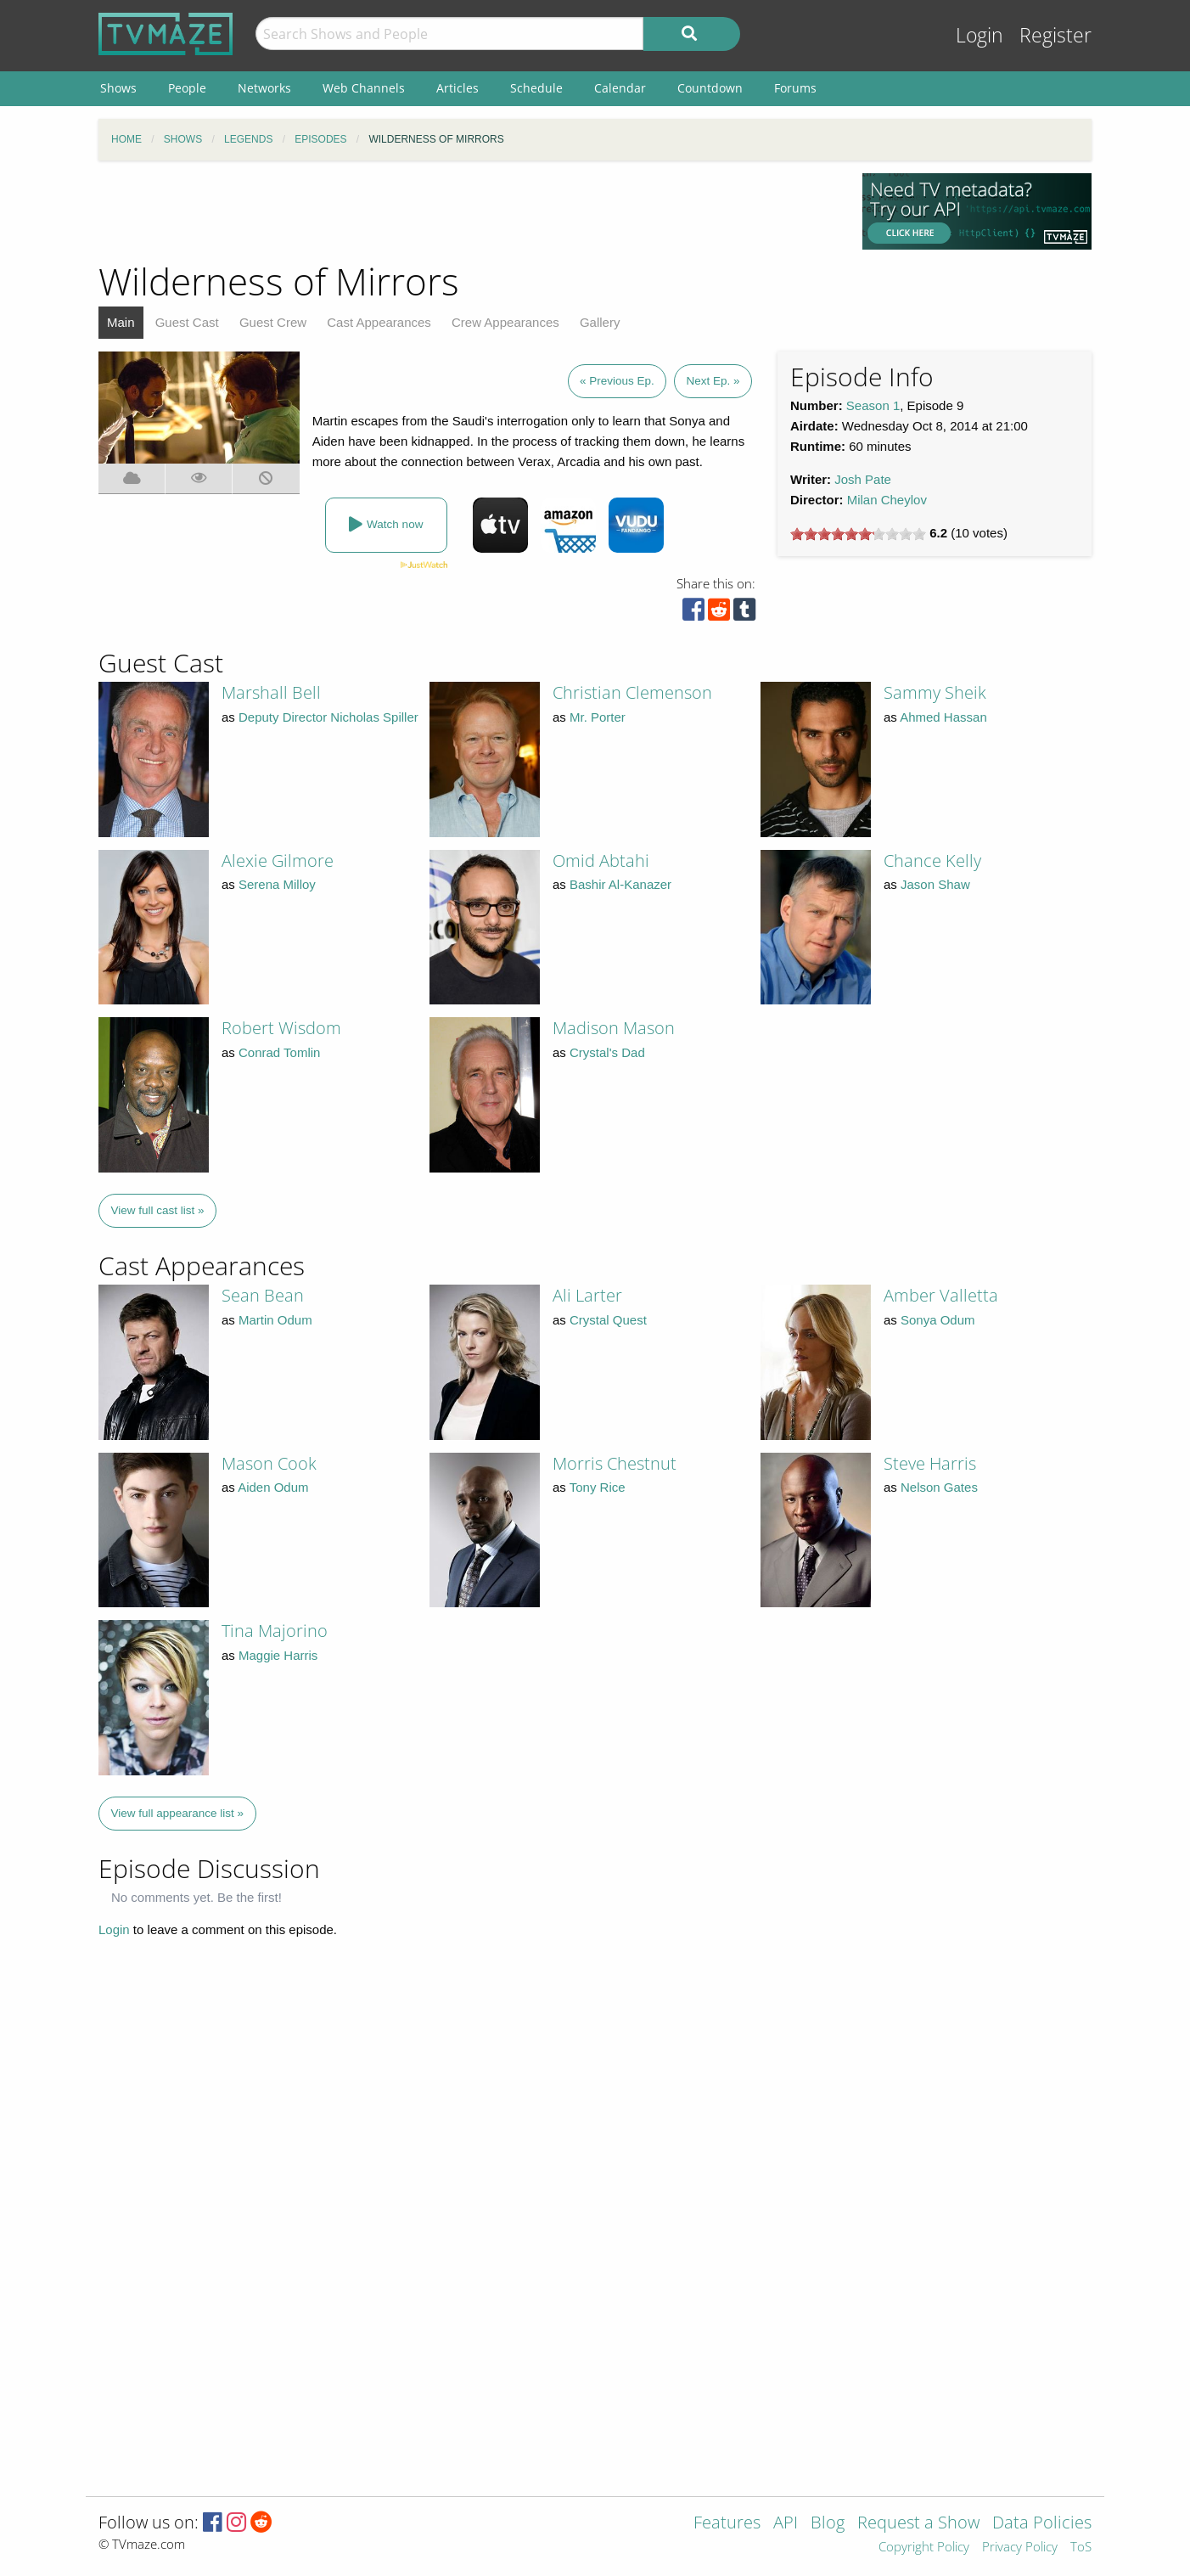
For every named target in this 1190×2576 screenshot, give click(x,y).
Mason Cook (269, 1463)
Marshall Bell (271, 692)
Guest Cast (187, 322)
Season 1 (873, 405)
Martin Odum (275, 1320)
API (785, 2524)
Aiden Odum (273, 1487)
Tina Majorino (275, 1630)
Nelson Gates (939, 1487)
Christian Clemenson (632, 692)
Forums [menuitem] (795, 88)
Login (979, 35)
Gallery (600, 322)
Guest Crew (272, 322)
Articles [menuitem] (457, 88)
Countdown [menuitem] (710, 88)
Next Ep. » (712, 380)
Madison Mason (614, 1027)
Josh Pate (862, 479)
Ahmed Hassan (943, 717)
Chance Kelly (932, 860)
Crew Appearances (505, 322)
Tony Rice (598, 1487)
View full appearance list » (177, 1813)
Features (727, 2524)
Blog (828, 2524)
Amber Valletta (941, 1295)
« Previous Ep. (617, 380)
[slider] (858, 534)
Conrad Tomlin (279, 1052)
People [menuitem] (187, 88)
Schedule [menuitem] (536, 88)
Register (1055, 35)
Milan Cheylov (887, 499)
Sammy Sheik (935, 692)
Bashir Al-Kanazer (620, 884)
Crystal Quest (608, 1320)
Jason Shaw (935, 884)
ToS (1081, 2547)
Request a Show (918, 2524)
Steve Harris (930, 1463)
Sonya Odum (938, 1320)
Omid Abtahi (601, 860)
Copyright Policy (923, 2547)
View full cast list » (158, 1210)
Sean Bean (263, 1295)
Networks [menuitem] (264, 88)
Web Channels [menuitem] (364, 88)
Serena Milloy (277, 884)
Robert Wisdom (281, 1027)
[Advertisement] (468, 211)
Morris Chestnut (614, 1463)
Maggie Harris (278, 1655)
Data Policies (1042, 2524)
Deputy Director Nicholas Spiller (328, 717)
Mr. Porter (598, 717)
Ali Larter (587, 1295)
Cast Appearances (379, 322)
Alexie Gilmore (278, 860)
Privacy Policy (1020, 2547)
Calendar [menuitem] (620, 88)
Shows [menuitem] (118, 88)
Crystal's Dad (607, 1052)
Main (121, 322)
